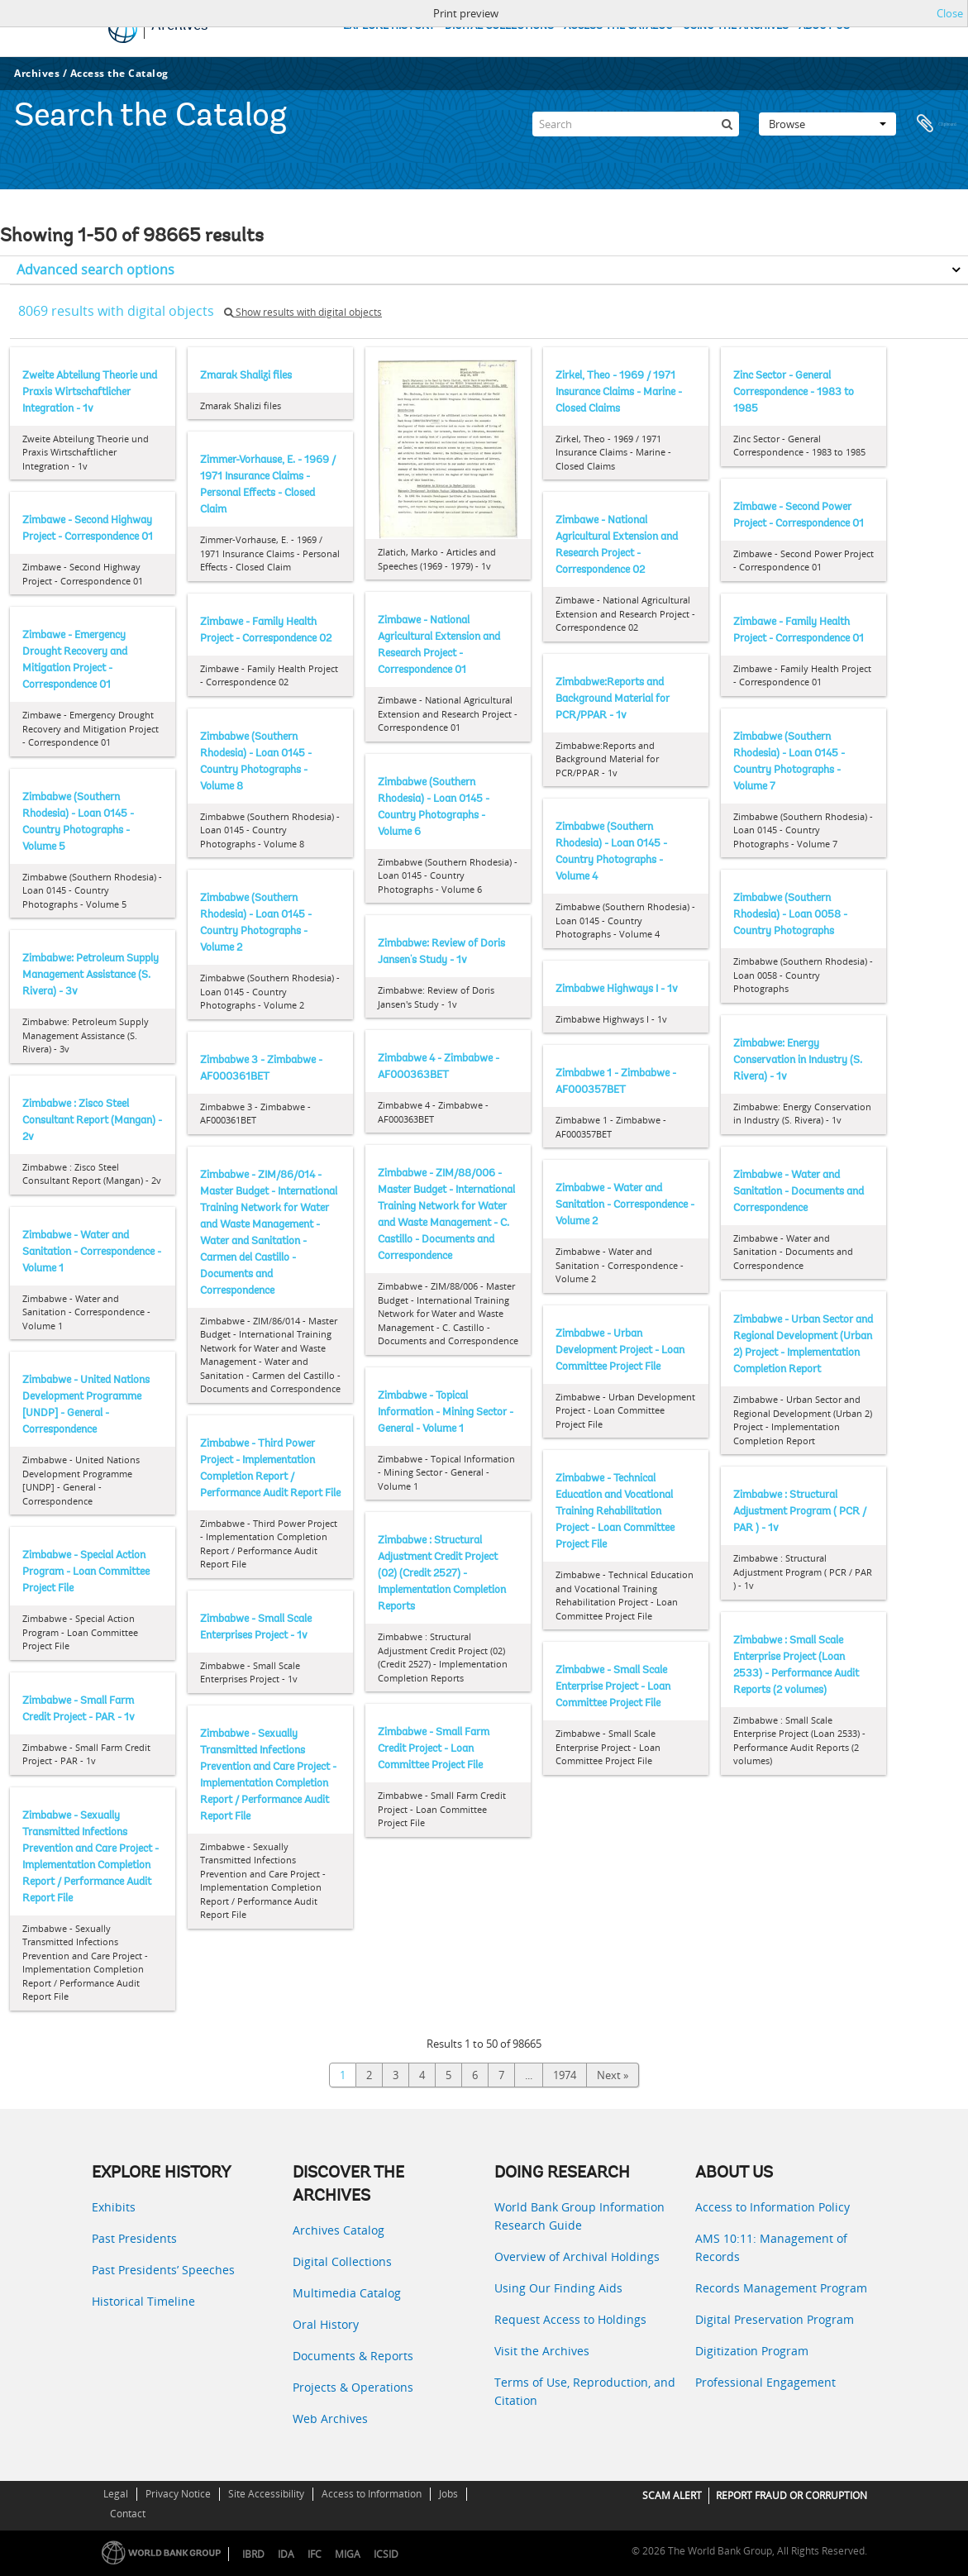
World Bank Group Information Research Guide (579, 2216)
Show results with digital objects (303, 312)
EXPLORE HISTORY (389, 26)
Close (950, 13)
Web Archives (330, 2418)
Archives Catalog (338, 2230)
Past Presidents (134, 2238)
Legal (115, 2494)
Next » (612, 2075)
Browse (827, 119)
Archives (37, 73)
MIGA (347, 2554)
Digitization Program (751, 2351)
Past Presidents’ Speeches (163, 2270)
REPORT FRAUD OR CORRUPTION (791, 2495)
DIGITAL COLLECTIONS (499, 26)
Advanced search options (95, 269)
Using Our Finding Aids (558, 2288)
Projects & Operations (353, 2387)
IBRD (253, 2554)
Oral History (326, 2324)
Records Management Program (781, 2288)
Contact (127, 2514)
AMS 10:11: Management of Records (771, 2247)
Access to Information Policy (772, 2207)
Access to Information (372, 2494)
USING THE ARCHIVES (736, 26)
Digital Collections (342, 2261)
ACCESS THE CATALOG (618, 26)
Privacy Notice (178, 2494)
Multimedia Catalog (347, 2293)
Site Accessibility (266, 2494)
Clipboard (936, 119)
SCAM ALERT (672, 2495)
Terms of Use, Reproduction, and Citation (584, 2391)
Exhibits (114, 2207)
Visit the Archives (541, 2351)
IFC (315, 2554)
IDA (286, 2554)
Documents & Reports (353, 2356)
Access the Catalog (119, 73)
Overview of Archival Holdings (577, 2256)
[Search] (635, 119)
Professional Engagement (765, 2382)
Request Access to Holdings (570, 2319)
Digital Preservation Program (774, 2319)
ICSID (386, 2554)
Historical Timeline (143, 2301)
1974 (564, 2075)
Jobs (448, 2494)
